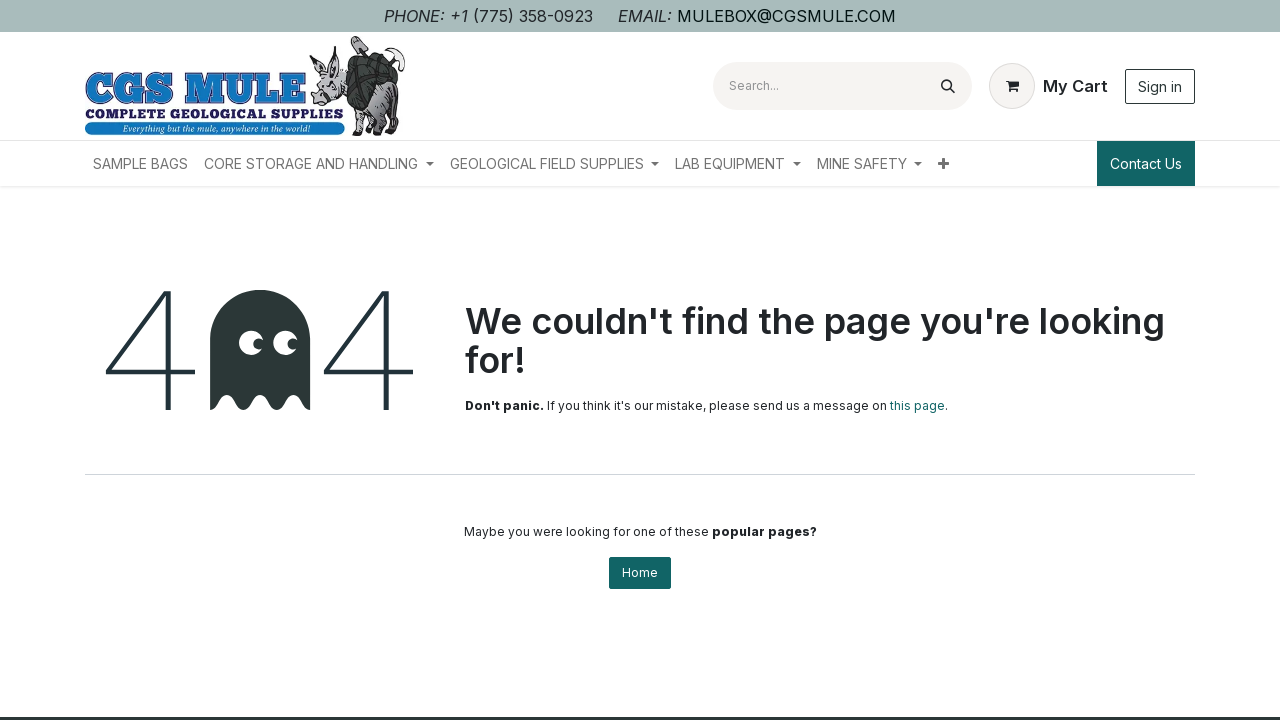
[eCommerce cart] (1048, 86)
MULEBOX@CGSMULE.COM (786, 16)
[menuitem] (140, 163)
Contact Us (1146, 163)
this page (917, 405)
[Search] (948, 86)
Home (640, 572)
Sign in (1160, 86)
